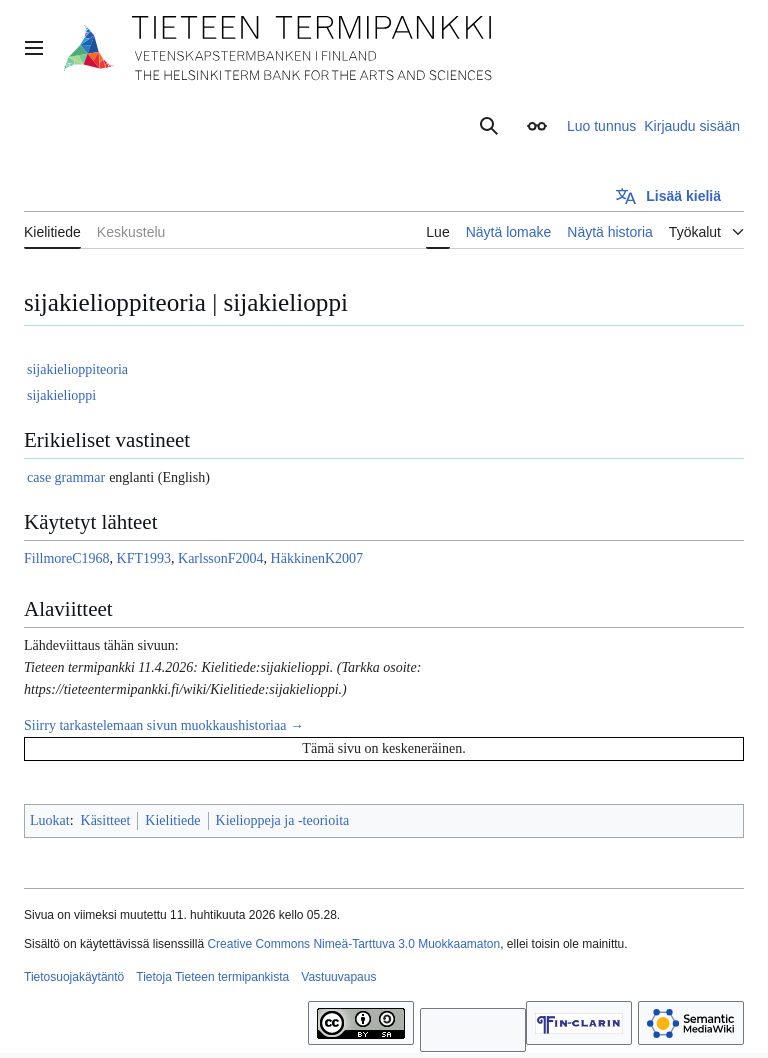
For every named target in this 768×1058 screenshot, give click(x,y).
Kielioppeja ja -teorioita (283, 820)
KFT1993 (144, 558)
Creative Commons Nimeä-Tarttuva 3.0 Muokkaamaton (353, 944)
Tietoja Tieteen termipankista (212, 977)
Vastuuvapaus (338, 977)
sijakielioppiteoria (77, 369)
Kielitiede (172, 820)
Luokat (50, 820)
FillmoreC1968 (67, 558)
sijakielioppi (61, 395)
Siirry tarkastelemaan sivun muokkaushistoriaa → (164, 725)
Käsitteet (106, 820)
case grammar (66, 477)
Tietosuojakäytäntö (74, 977)
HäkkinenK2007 (317, 558)
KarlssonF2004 (221, 558)
